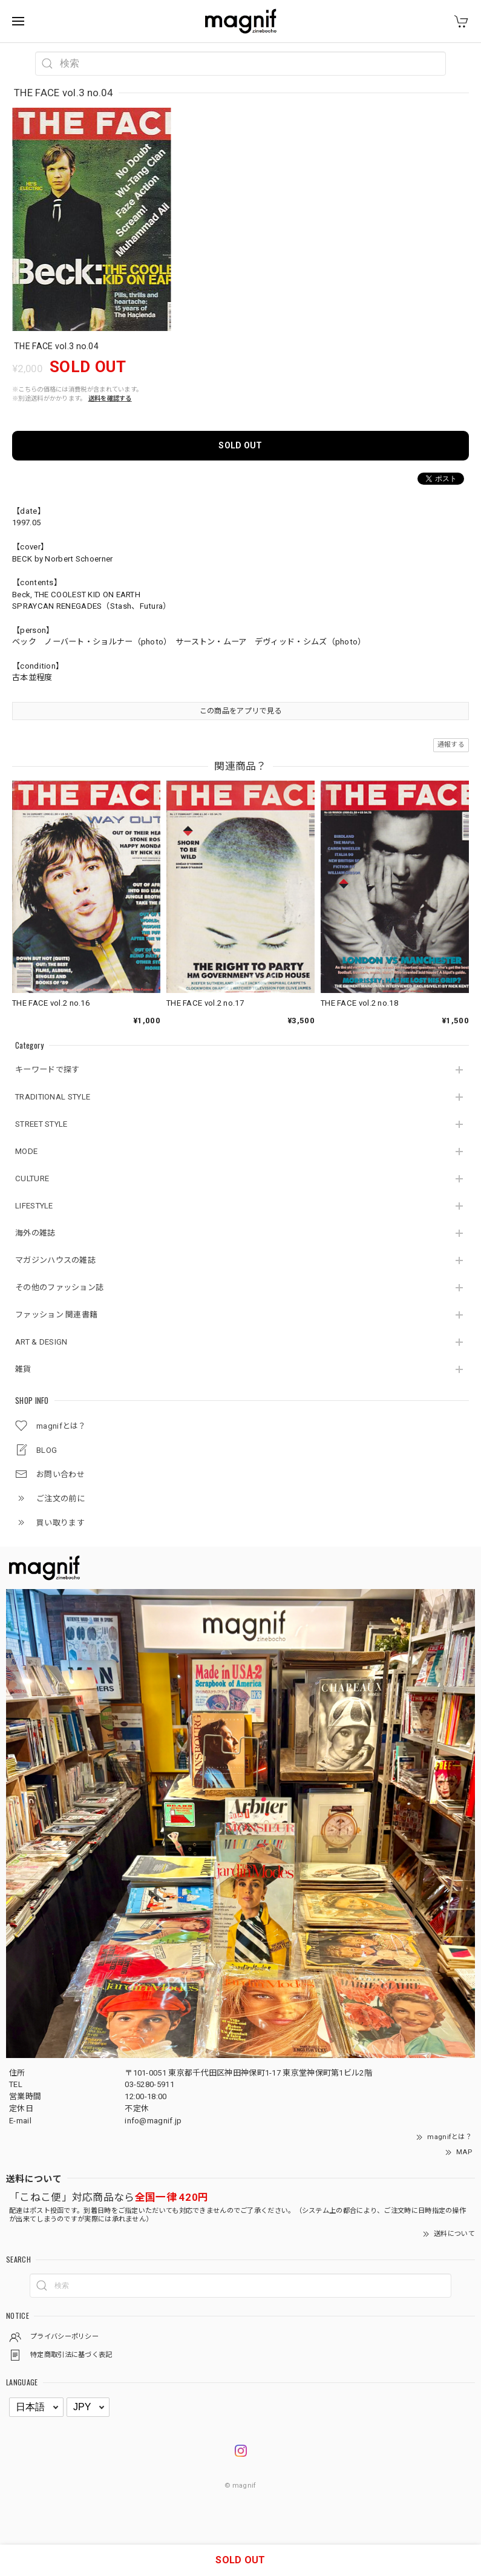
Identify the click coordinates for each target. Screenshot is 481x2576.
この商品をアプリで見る (240, 711)
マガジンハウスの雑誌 (55, 1260)
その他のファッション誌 (59, 1287)
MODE (26, 1151)
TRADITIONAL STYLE (52, 1096)
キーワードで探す (47, 1069)
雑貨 (23, 1369)
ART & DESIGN (41, 1341)
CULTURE (32, 1178)
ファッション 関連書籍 (56, 1314)
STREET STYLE (41, 1124)
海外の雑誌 (35, 1232)
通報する (451, 745)
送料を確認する (110, 398)
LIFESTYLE (34, 1205)
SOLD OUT (240, 445)
